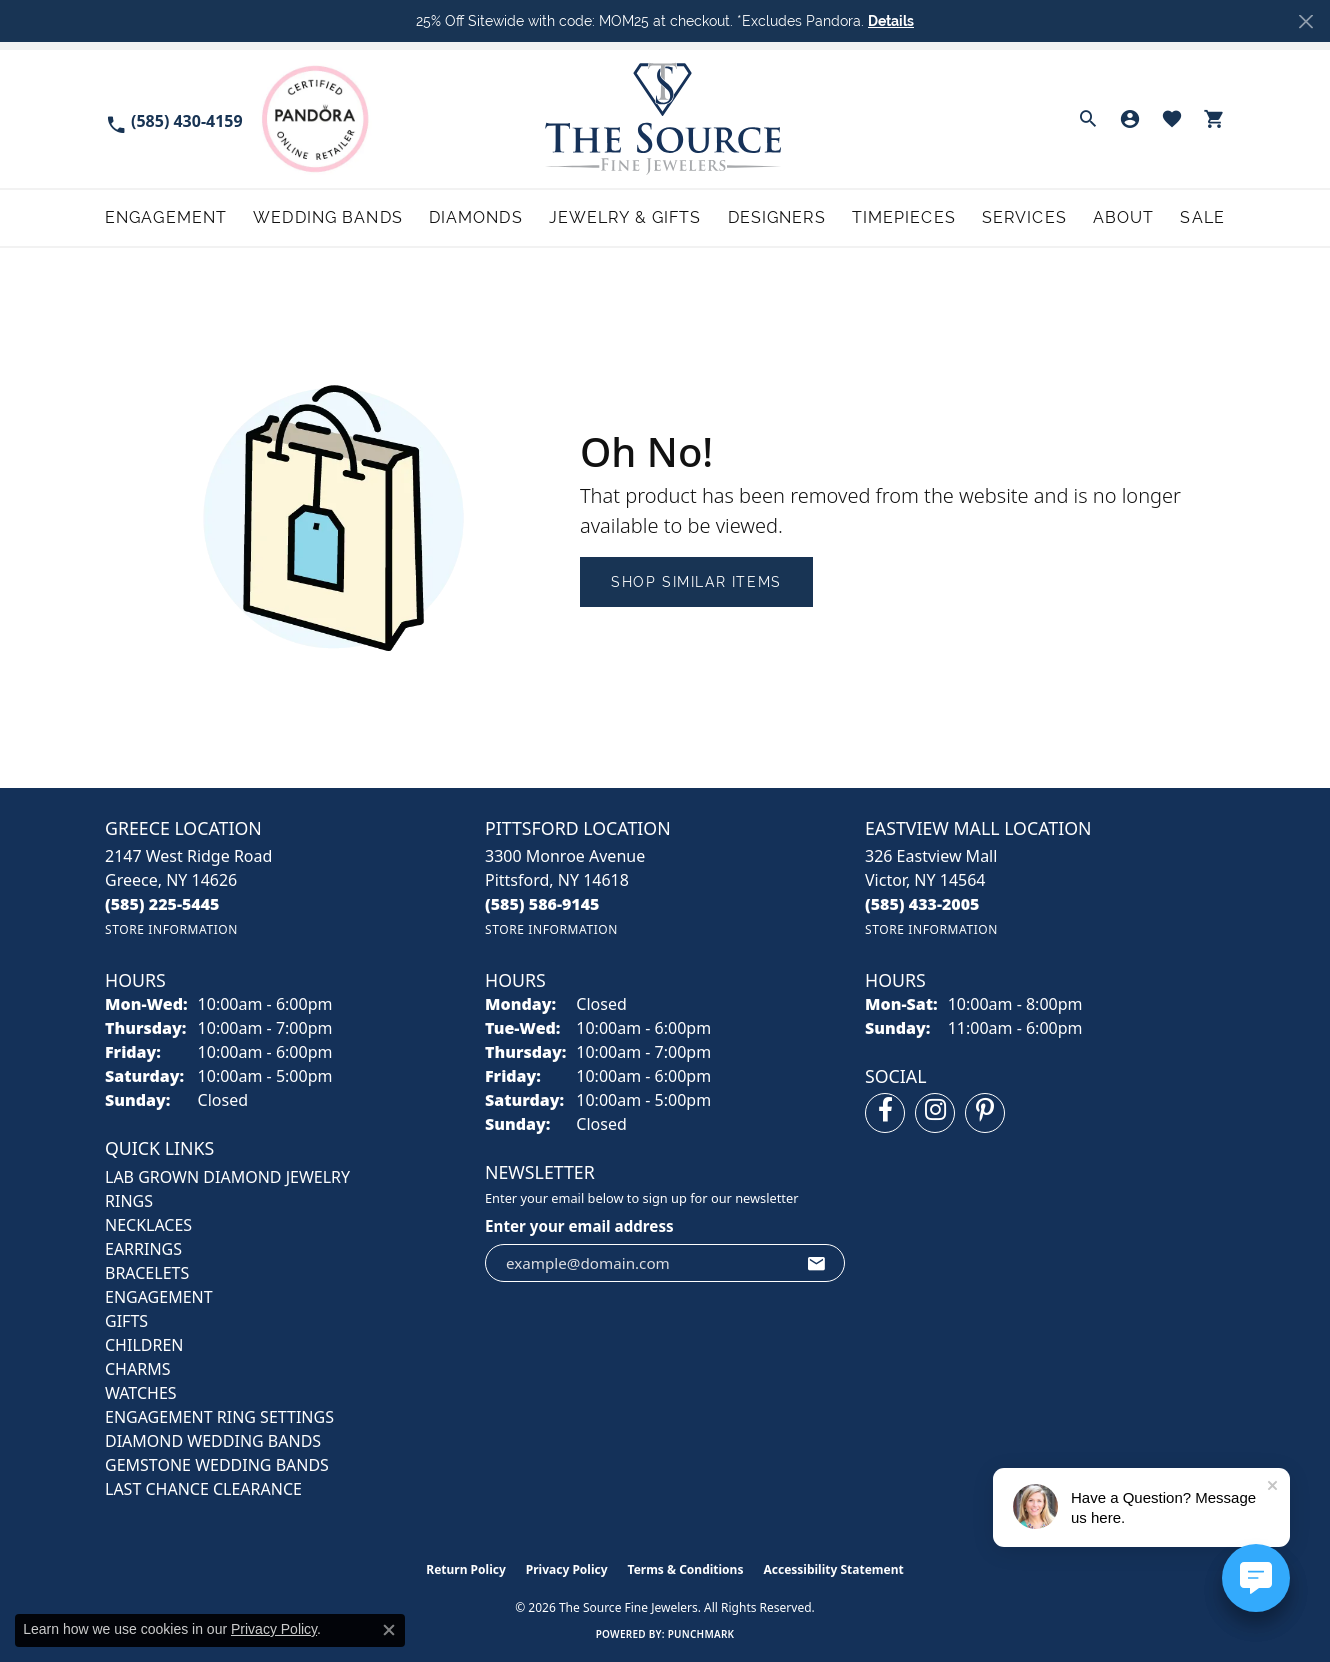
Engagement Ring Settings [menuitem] (219, 1417)
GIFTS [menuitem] (126, 1321)
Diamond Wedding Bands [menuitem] (213, 1441)
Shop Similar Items (696, 582)
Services (1024, 217)
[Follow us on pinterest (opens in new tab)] (985, 1113)
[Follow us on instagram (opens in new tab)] (935, 1113)
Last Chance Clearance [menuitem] (203, 1489)
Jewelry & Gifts (625, 217)
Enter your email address (579, 1226)
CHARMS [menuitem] (137, 1369)
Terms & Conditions (686, 1569)
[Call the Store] (162, 904)
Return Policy (466, 1569)
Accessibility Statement (833, 1569)
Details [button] (891, 21)
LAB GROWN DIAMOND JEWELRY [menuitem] (227, 1177)
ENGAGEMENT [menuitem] (159, 1297)
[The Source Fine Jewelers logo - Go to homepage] (665, 118)
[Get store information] (171, 929)
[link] (174, 119)
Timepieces (904, 217)
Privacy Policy (567, 1569)
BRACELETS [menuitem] (147, 1273)
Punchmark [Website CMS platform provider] (701, 1634)
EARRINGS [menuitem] (143, 1249)
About (1124, 217)
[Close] (1305, 21)
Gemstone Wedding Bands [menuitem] (217, 1465)
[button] (1088, 119)
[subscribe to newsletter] (817, 1263)
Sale (1202, 217)
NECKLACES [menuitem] (148, 1225)
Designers (777, 217)
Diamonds (476, 217)
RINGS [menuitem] (129, 1201)
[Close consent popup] (389, 1630)
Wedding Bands (328, 217)
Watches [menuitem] (141, 1393)
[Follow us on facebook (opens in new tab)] (885, 1113)
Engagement (166, 217)
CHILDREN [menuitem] (144, 1345)
